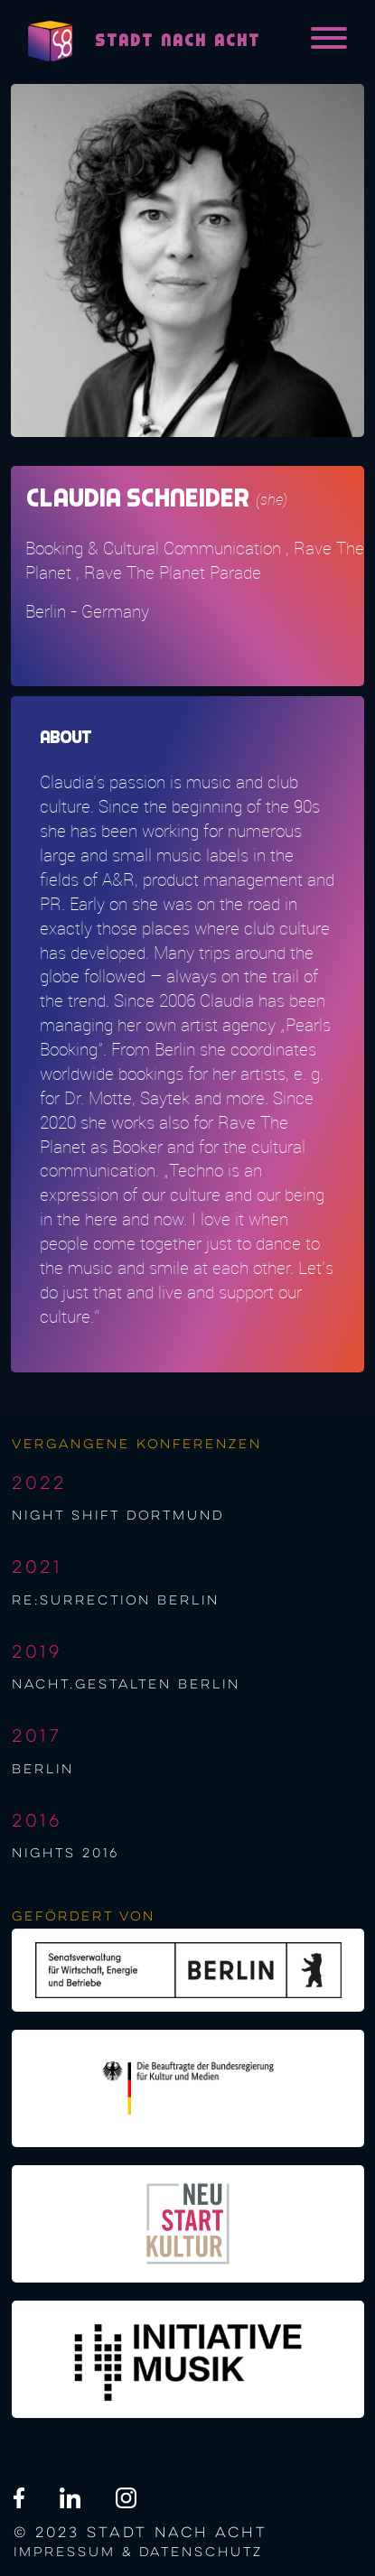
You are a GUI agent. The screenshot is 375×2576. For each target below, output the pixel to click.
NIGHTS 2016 (65, 1853)
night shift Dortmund (118, 1516)
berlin (43, 1769)
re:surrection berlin (116, 1600)
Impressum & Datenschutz (138, 2552)
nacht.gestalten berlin (126, 1684)
